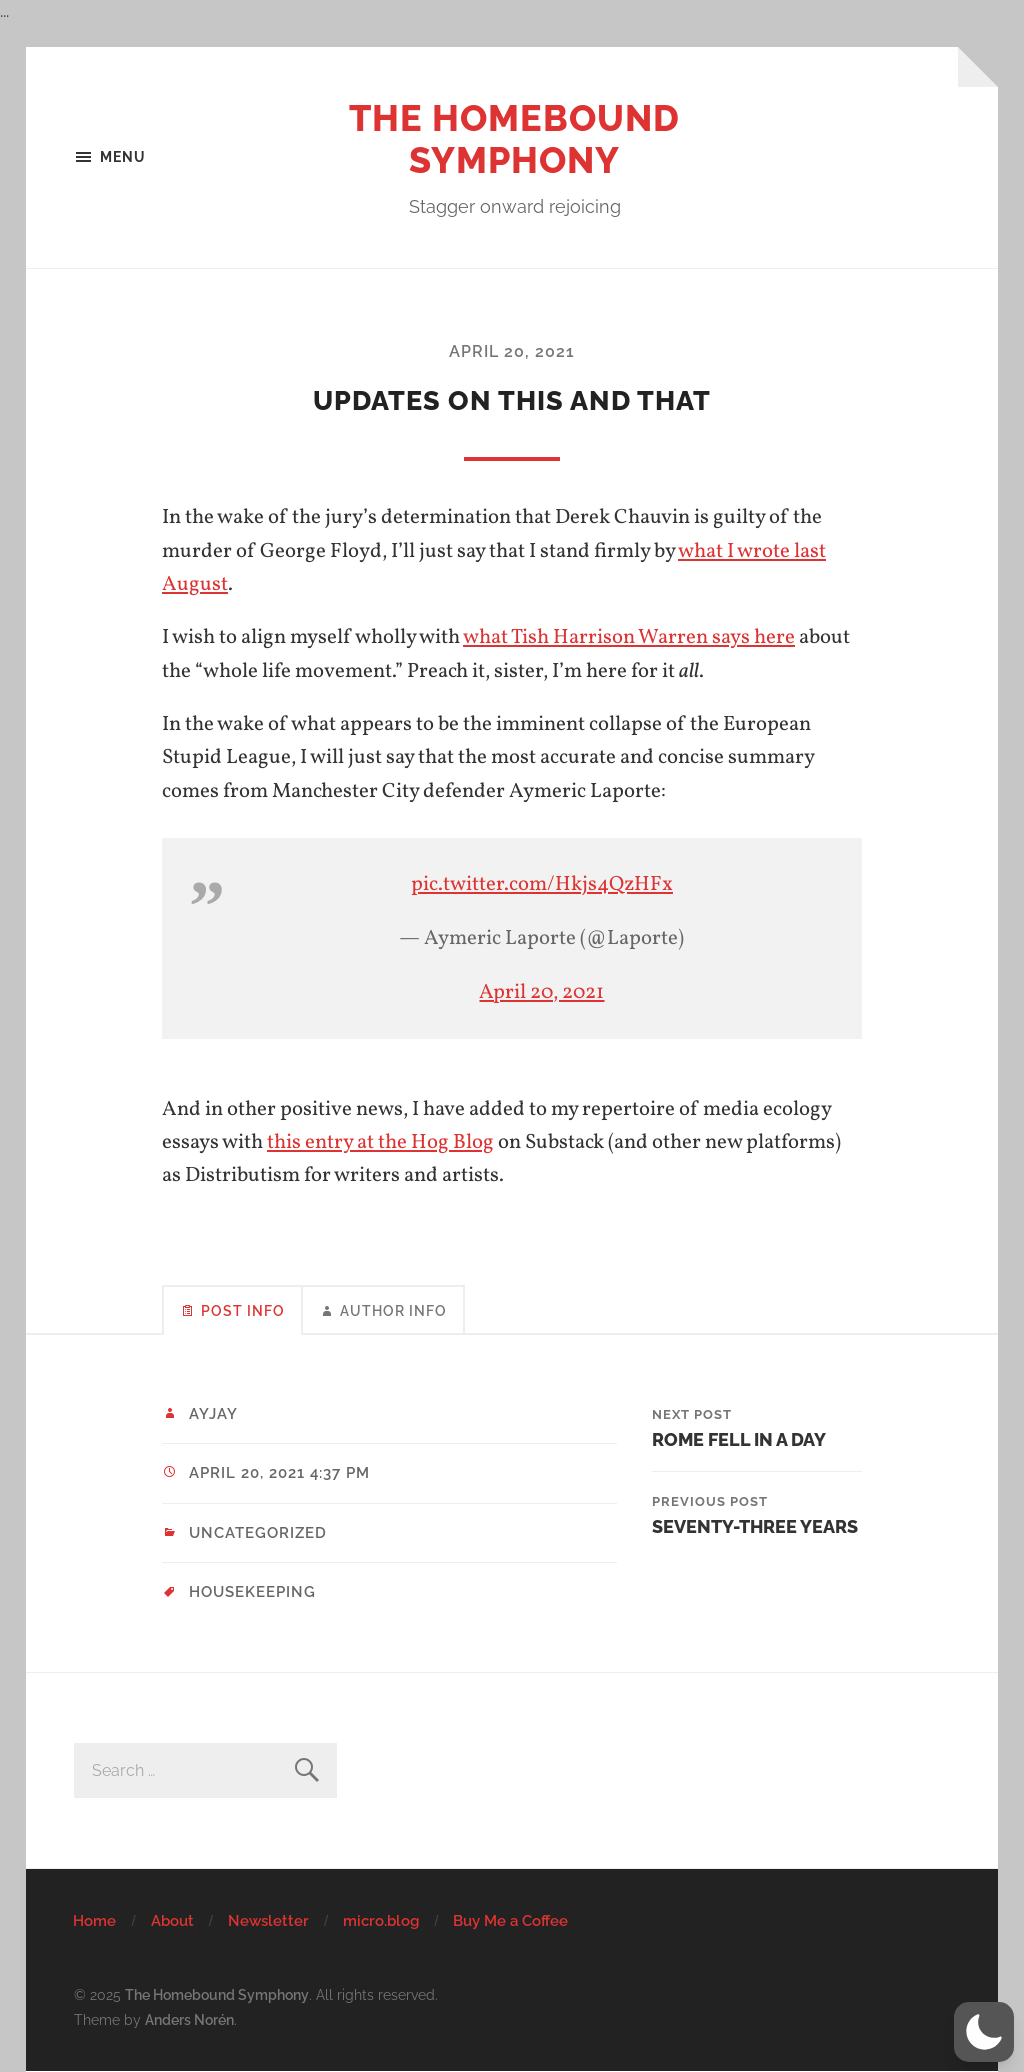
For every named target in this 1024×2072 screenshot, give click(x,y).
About (172, 1921)
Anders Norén (189, 2019)
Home (94, 1921)
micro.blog (381, 1921)
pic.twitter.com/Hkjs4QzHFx (542, 884)
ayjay (213, 1414)
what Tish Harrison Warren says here (629, 637)
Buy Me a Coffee (510, 1921)
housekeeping (252, 1592)
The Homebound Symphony (514, 139)
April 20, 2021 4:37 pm (279, 1473)
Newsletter (268, 1921)
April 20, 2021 (512, 351)
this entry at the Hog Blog (380, 1142)
